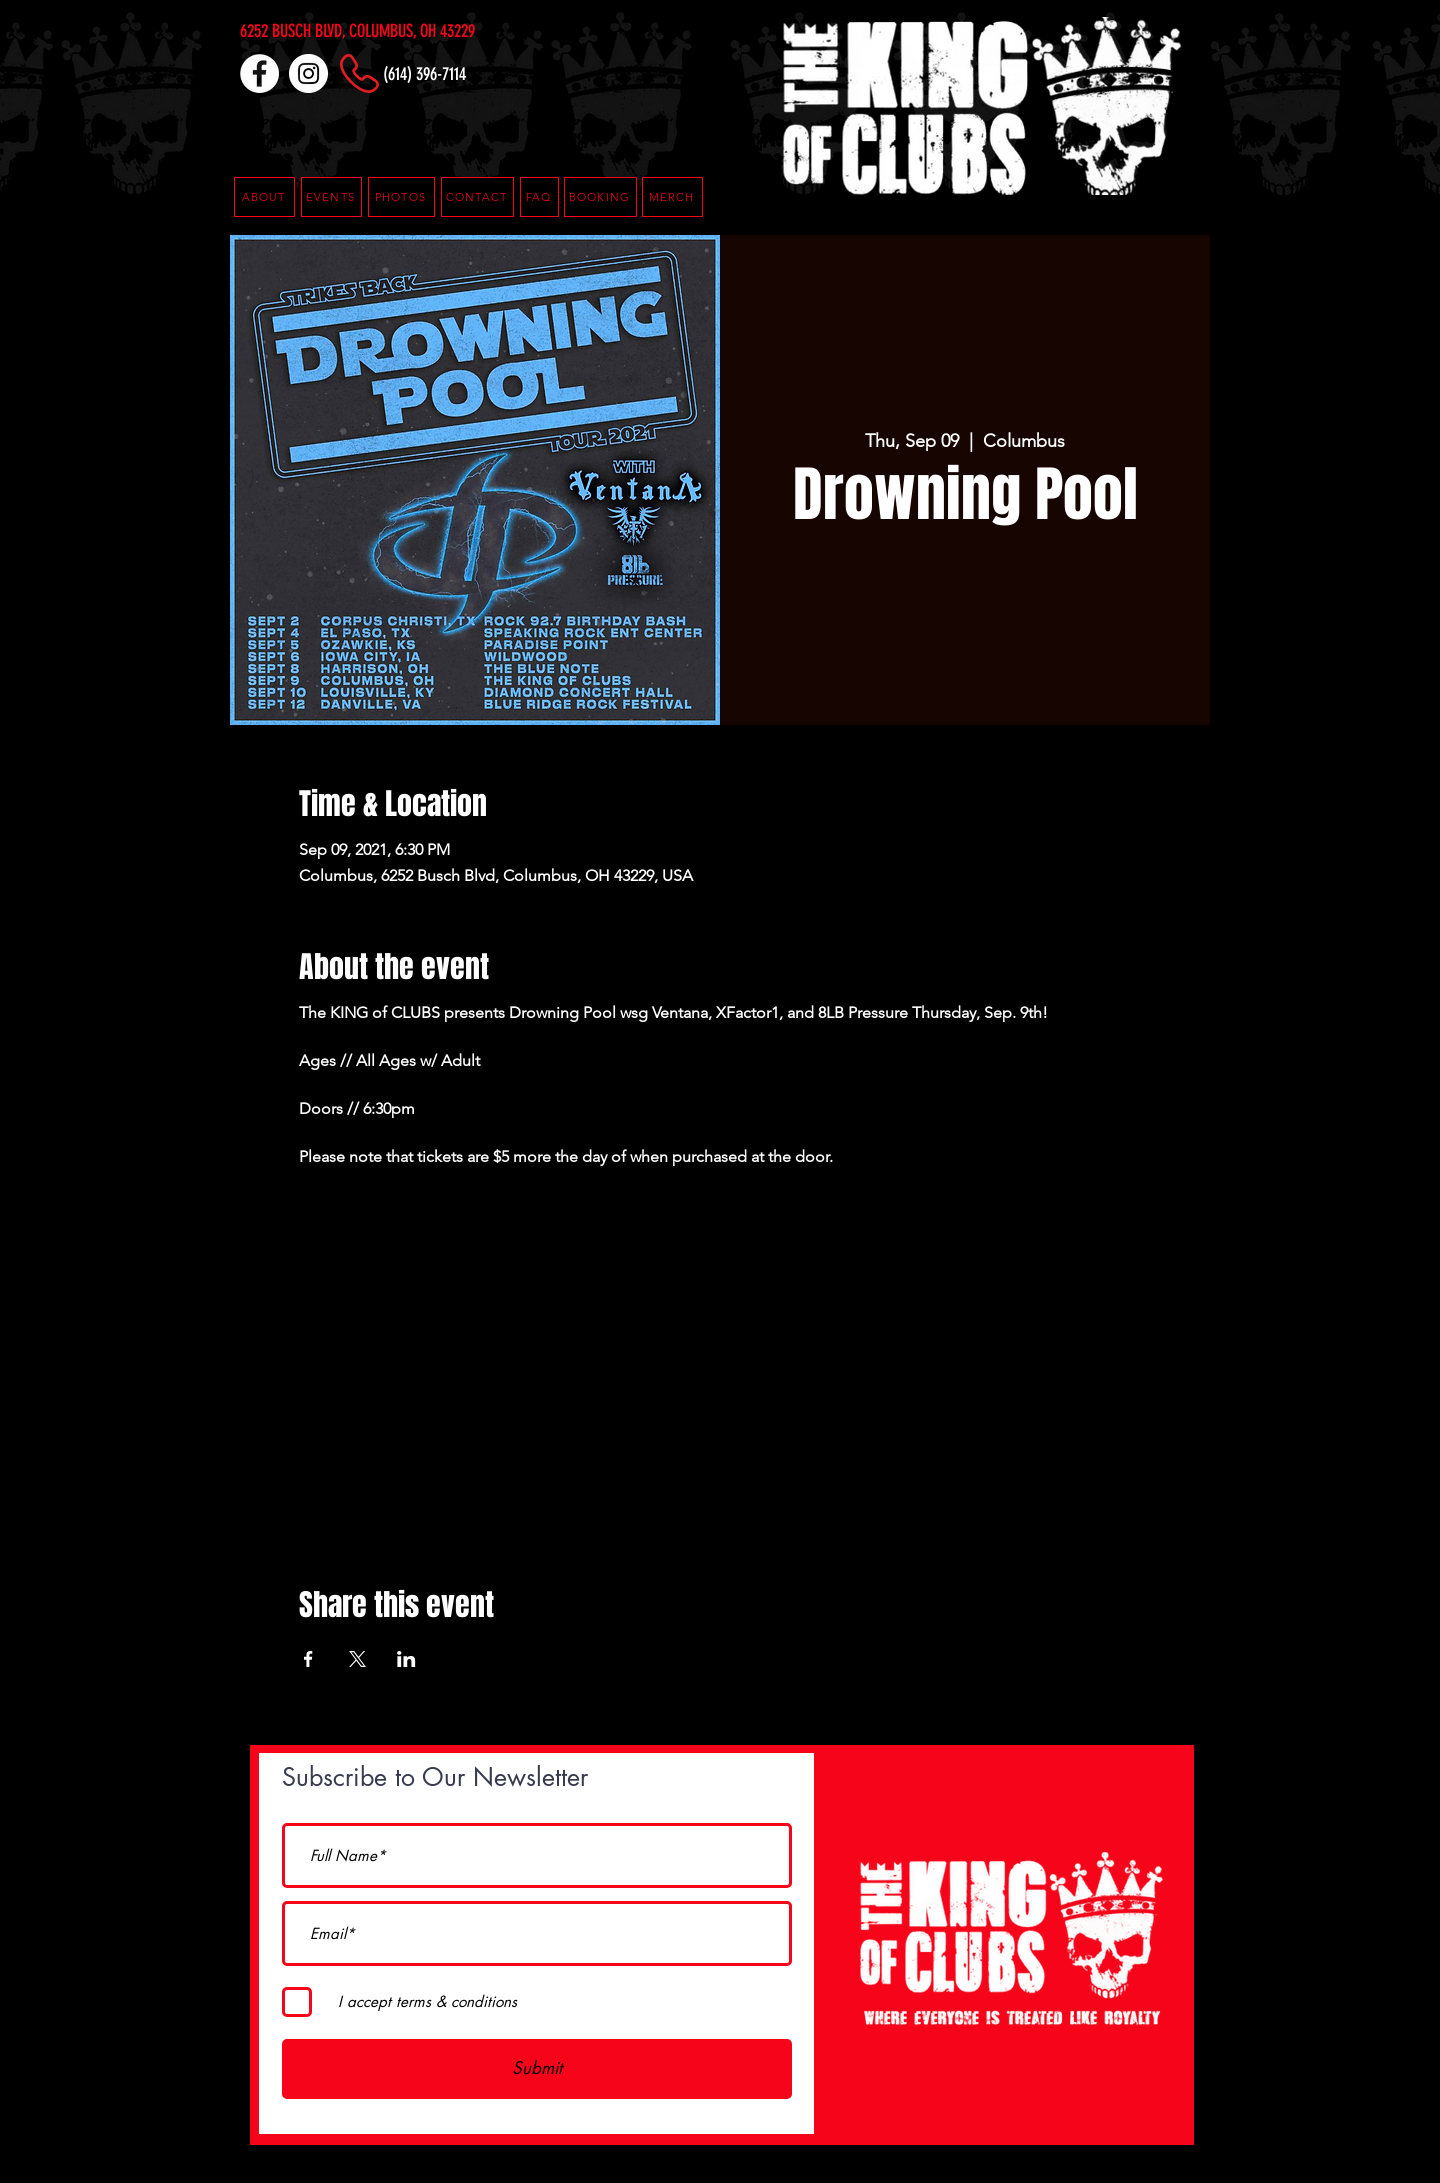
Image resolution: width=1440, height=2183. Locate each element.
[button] (539, 197)
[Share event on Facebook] (308, 1659)
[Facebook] (259, 73)
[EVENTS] (331, 197)
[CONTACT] (477, 197)
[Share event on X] (357, 1659)
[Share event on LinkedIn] (406, 1659)
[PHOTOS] (401, 197)
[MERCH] (672, 197)
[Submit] (537, 2069)
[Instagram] (308, 73)
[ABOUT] (264, 197)
